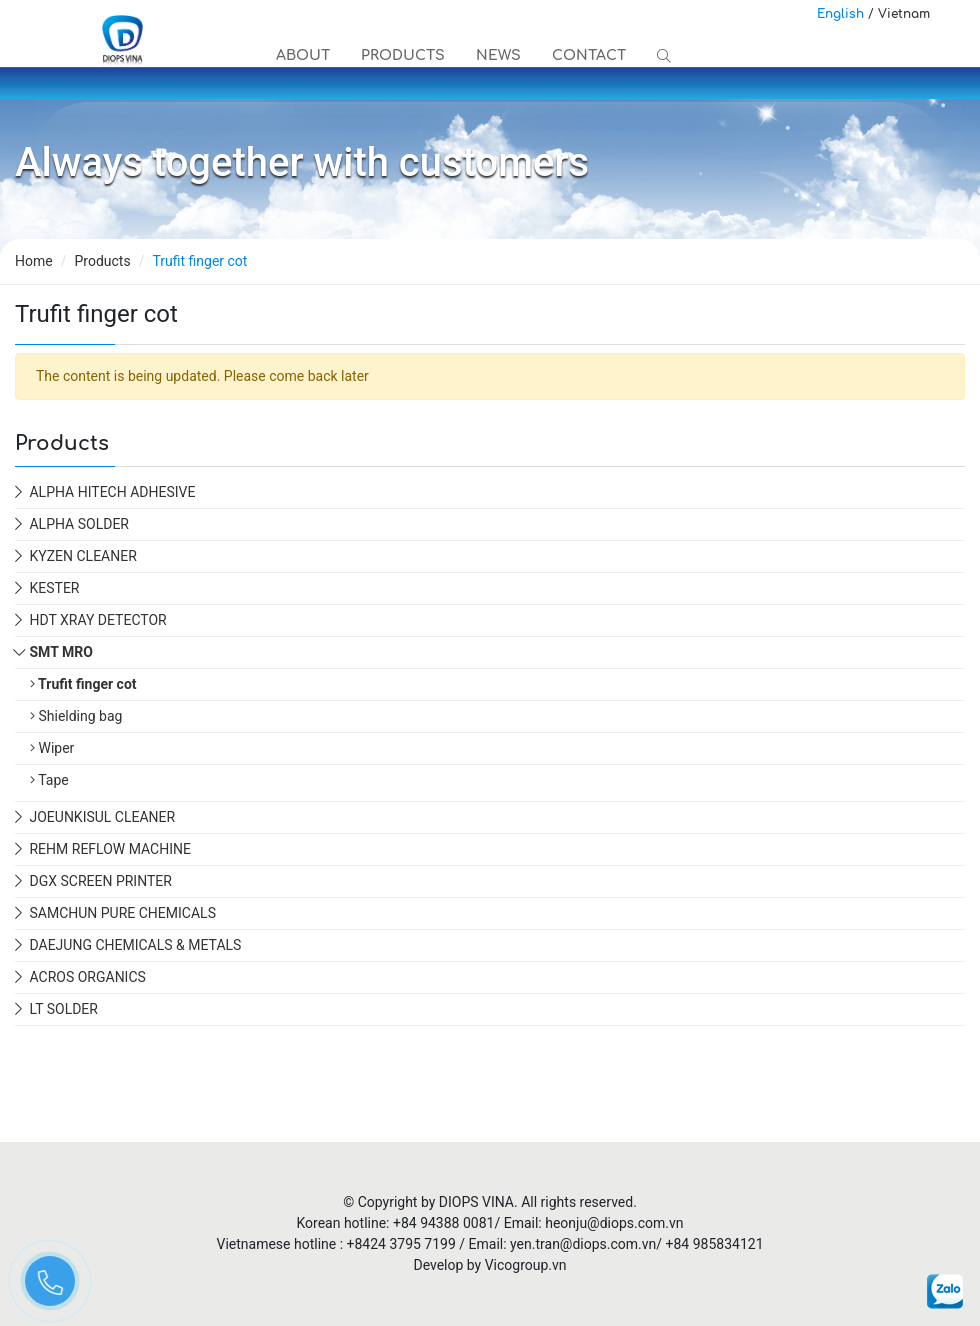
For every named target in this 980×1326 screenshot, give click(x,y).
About (302, 55)
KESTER (54, 588)
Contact (585, 55)
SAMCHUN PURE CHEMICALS (122, 913)
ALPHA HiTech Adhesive (112, 492)
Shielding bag (76, 716)
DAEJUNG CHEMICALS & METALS (135, 945)
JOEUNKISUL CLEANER (102, 817)
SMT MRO (60, 652)
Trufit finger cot (83, 684)
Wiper (52, 748)
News (495, 55)
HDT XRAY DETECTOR (97, 620)
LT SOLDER (63, 1009)
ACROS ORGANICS (87, 977)
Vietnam (904, 14)
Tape (49, 780)
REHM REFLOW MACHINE (109, 849)
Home (34, 261)
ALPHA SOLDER (78, 524)
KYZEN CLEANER (82, 556)
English (840, 14)
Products (401, 55)
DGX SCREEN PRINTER (100, 881)
